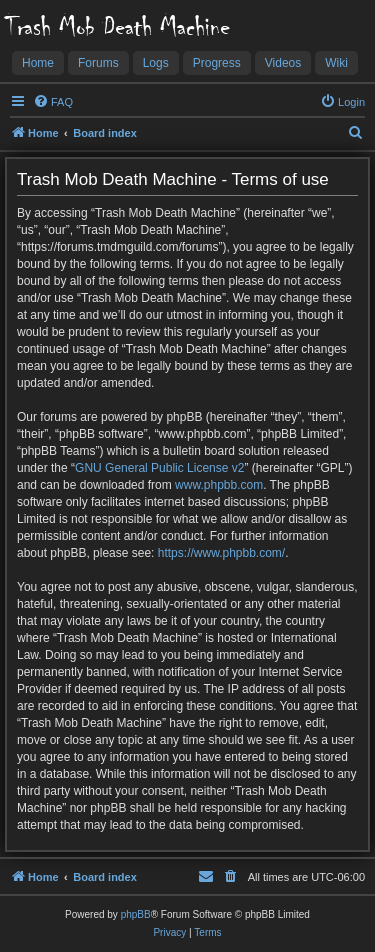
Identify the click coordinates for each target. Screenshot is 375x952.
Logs (156, 63)
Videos (283, 63)
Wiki (336, 63)
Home (38, 63)
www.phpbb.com (219, 485)
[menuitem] (53, 102)
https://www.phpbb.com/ (221, 553)
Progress (217, 63)
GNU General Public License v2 (159, 468)
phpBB (136, 914)
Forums (98, 63)
